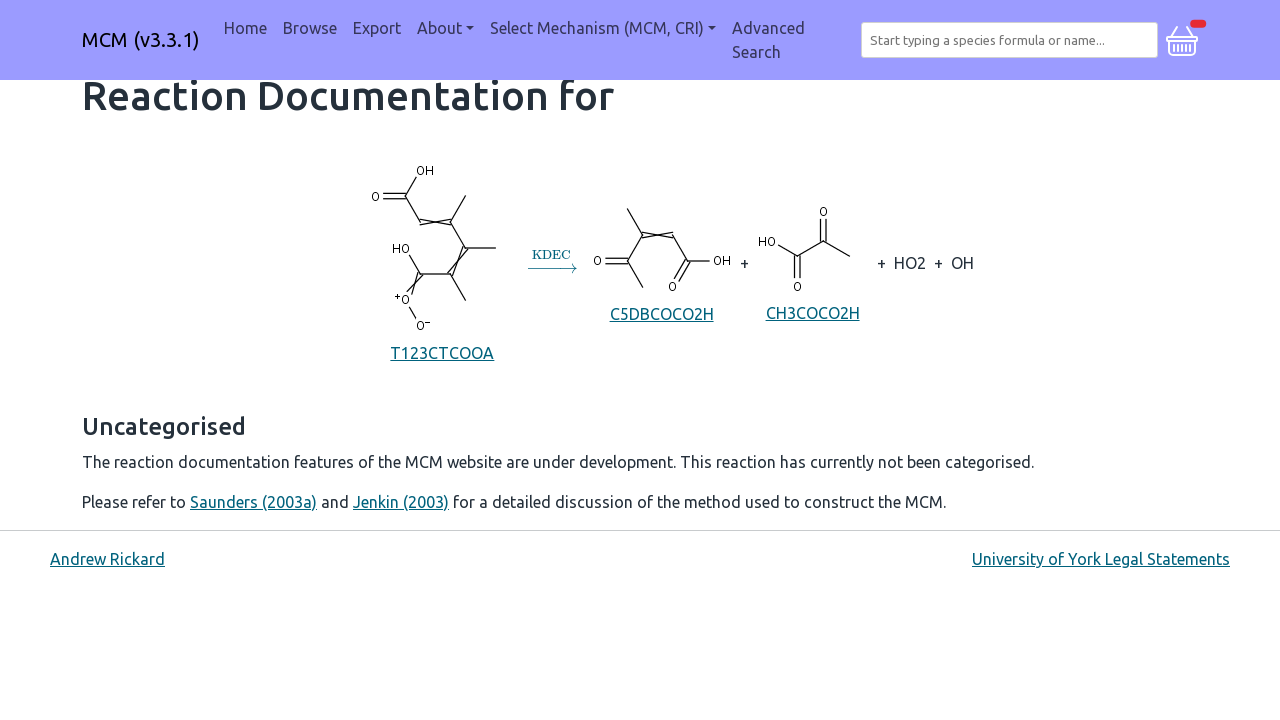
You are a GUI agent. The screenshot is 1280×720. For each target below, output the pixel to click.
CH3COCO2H (813, 261)
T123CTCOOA (442, 261)
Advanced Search (768, 40)
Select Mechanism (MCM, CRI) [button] (597, 28)
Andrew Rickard (107, 559)
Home (245, 28)
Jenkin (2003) (401, 502)
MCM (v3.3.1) (141, 39)
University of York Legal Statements (1101, 559)
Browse (310, 28)
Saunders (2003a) (253, 502)
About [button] (439, 28)
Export (377, 28)
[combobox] (1013, 40)
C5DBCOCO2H (662, 261)
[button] (1182, 38)
